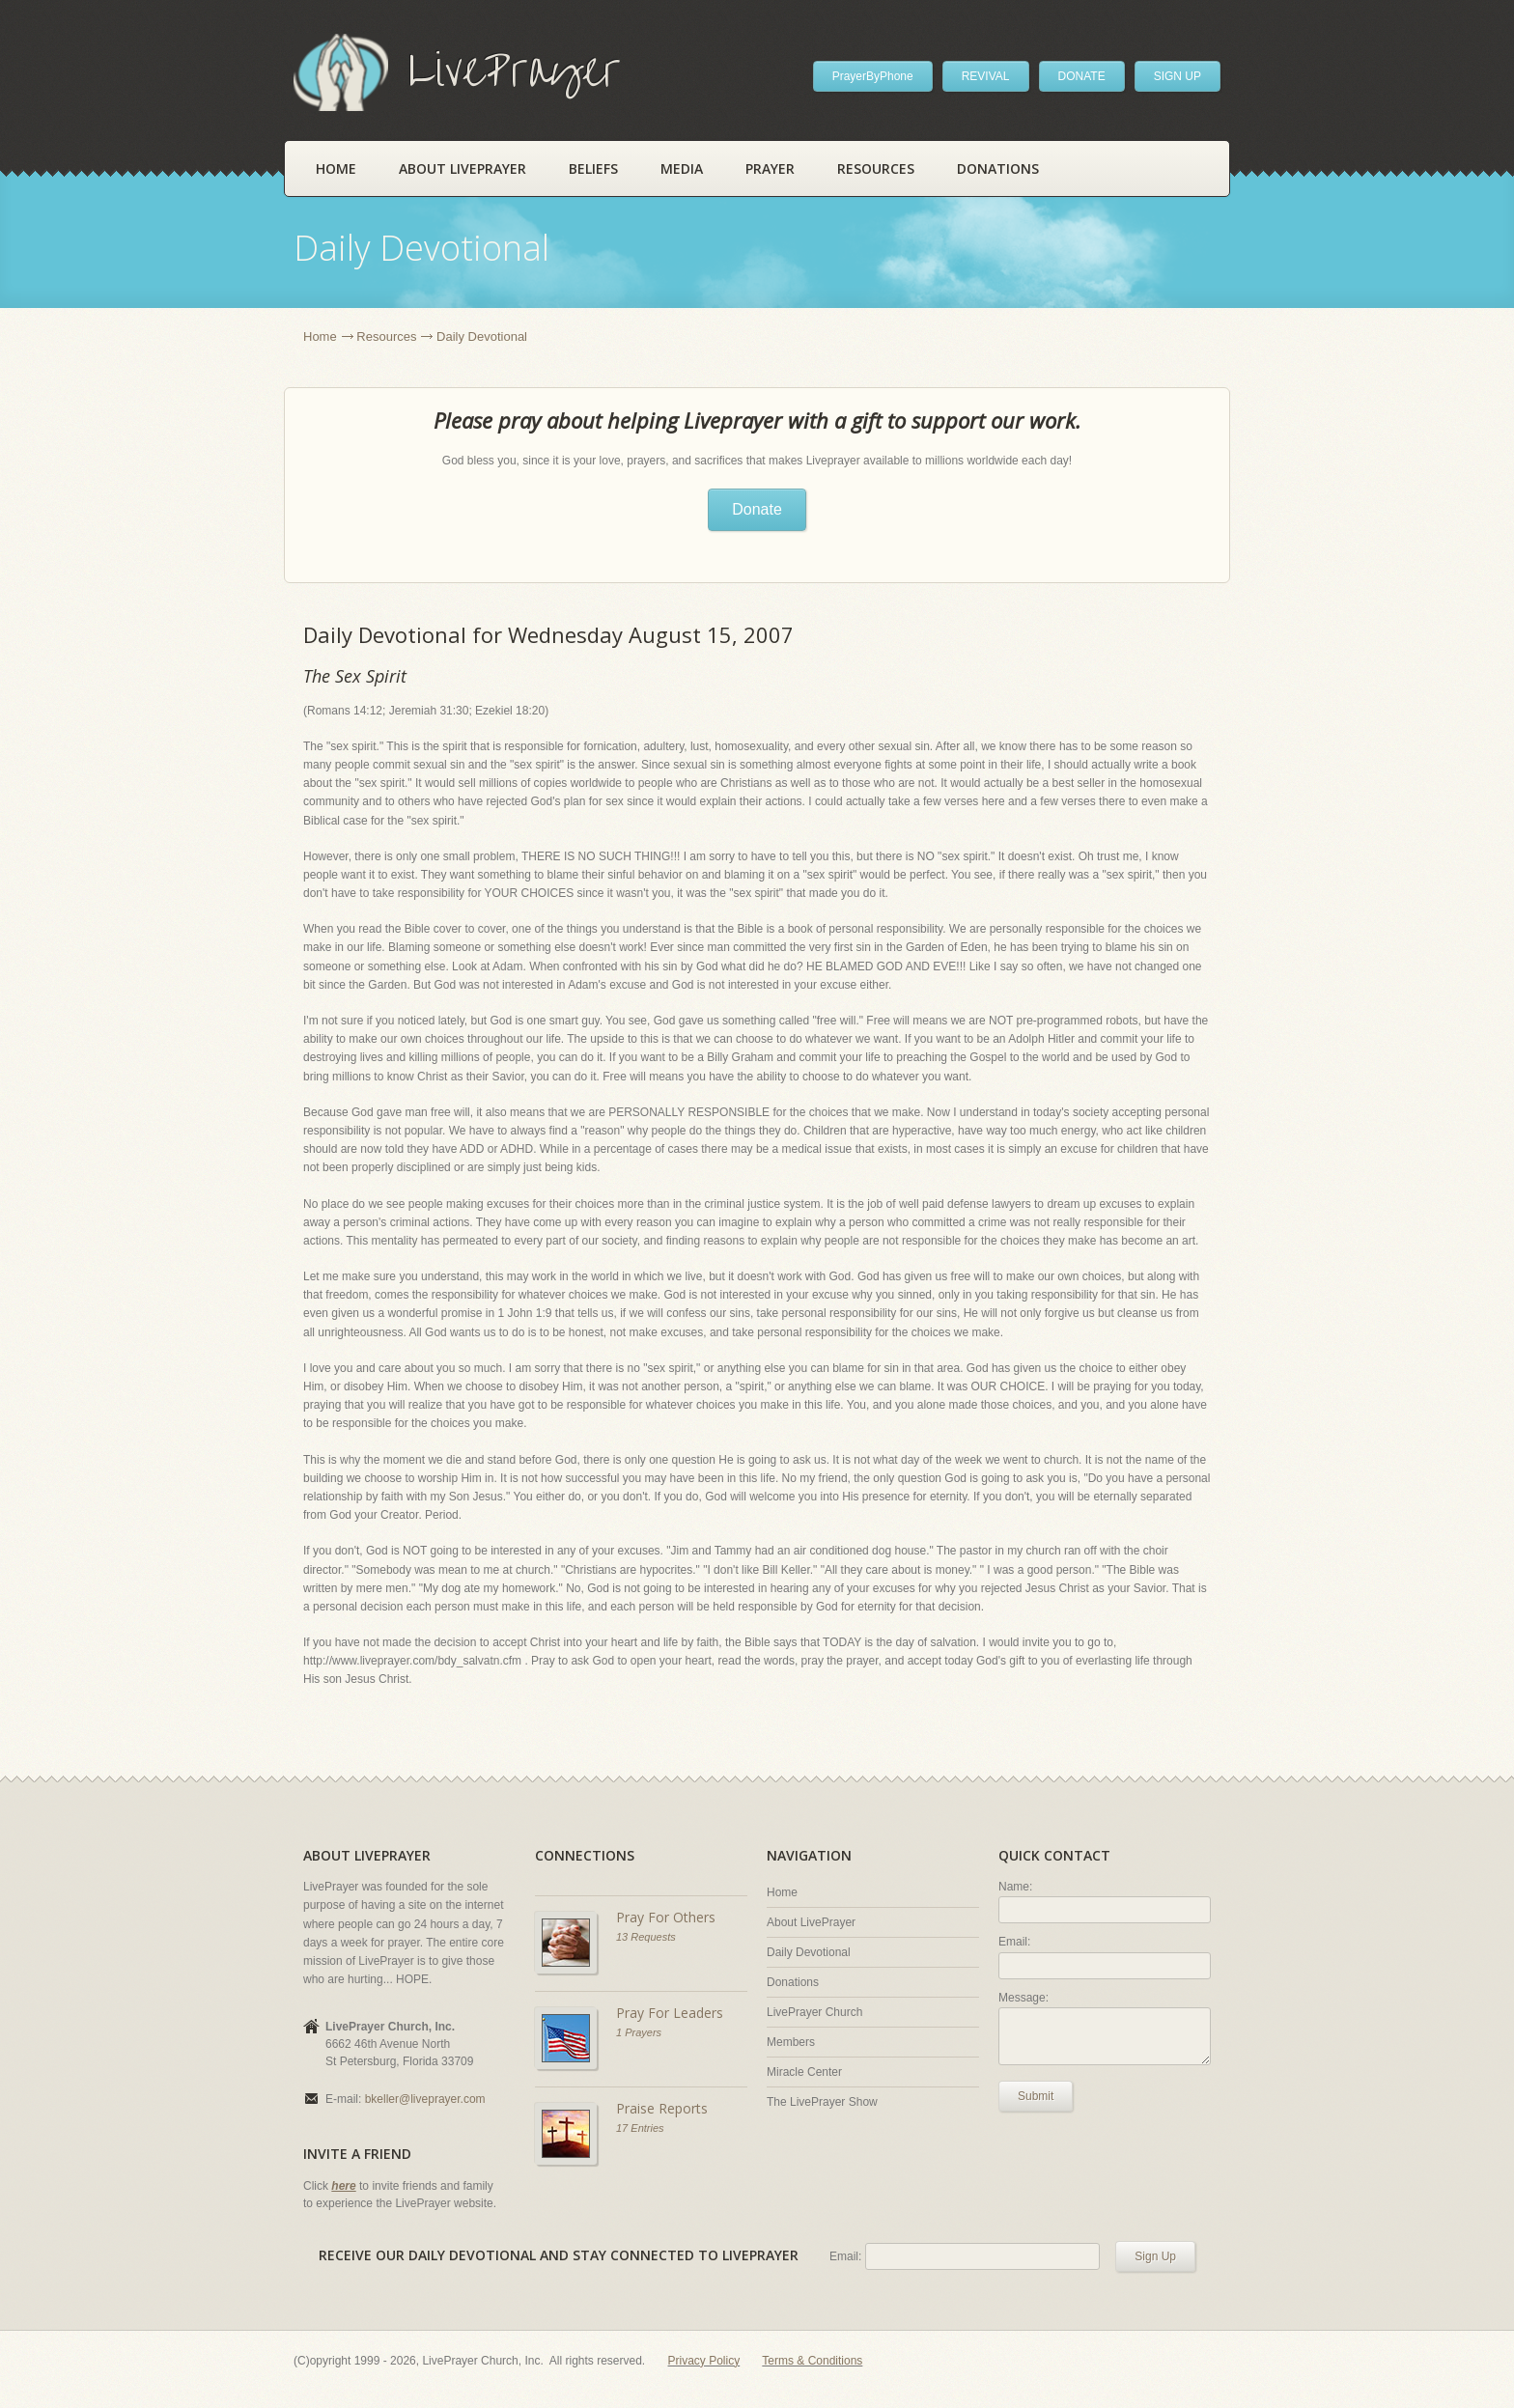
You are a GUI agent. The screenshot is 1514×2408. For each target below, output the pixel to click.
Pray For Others (665, 1917)
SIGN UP (1177, 76)
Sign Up (1155, 2256)
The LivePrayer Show (822, 2102)
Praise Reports (662, 2108)
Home (336, 168)
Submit (1035, 2096)
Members (791, 2042)
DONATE (1082, 76)
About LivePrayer (462, 168)
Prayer (770, 168)
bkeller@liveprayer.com (425, 2099)
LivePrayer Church (814, 2012)
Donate (757, 509)
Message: (1023, 1997)
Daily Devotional (809, 1952)
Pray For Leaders (669, 2012)
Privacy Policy (704, 2360)
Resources (875, 168)
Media (681, 168)
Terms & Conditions (812, 2360)
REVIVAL (986, 76)
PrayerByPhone (872, 76)
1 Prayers (638, 2032)
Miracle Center (804, 2072)
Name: (1015, 1886)
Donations (998, 168)
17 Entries (640, 2128)
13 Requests (646, 1937)
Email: (1014, 1941)
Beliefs (593, 168)
